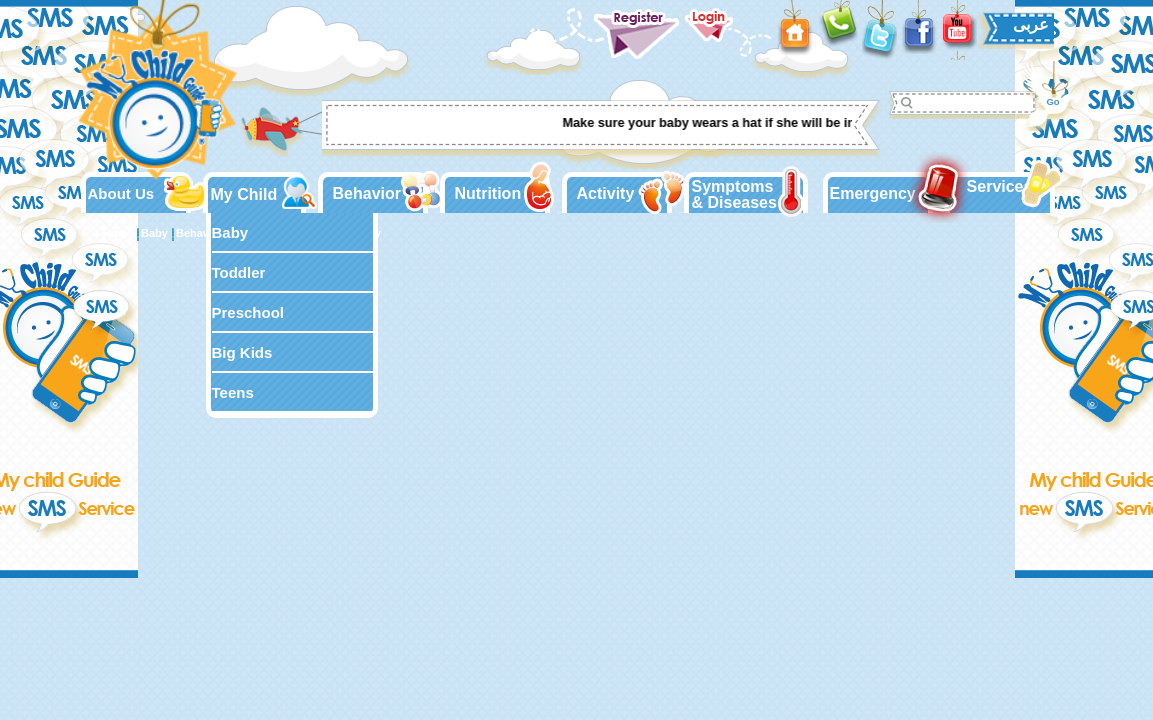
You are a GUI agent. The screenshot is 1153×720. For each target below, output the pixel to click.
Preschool (248, 312)
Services (1000, 186)
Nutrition (488, 193)
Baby (230, 232)
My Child (244, 194)
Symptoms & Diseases (734, 194)
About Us (121, 193)
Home (118, 233)
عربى (1031, 24)
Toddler (239, 272)
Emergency (873, 193)
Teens (233, 392)
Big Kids (242, 352)
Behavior (367, 193)
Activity (606, 193)
